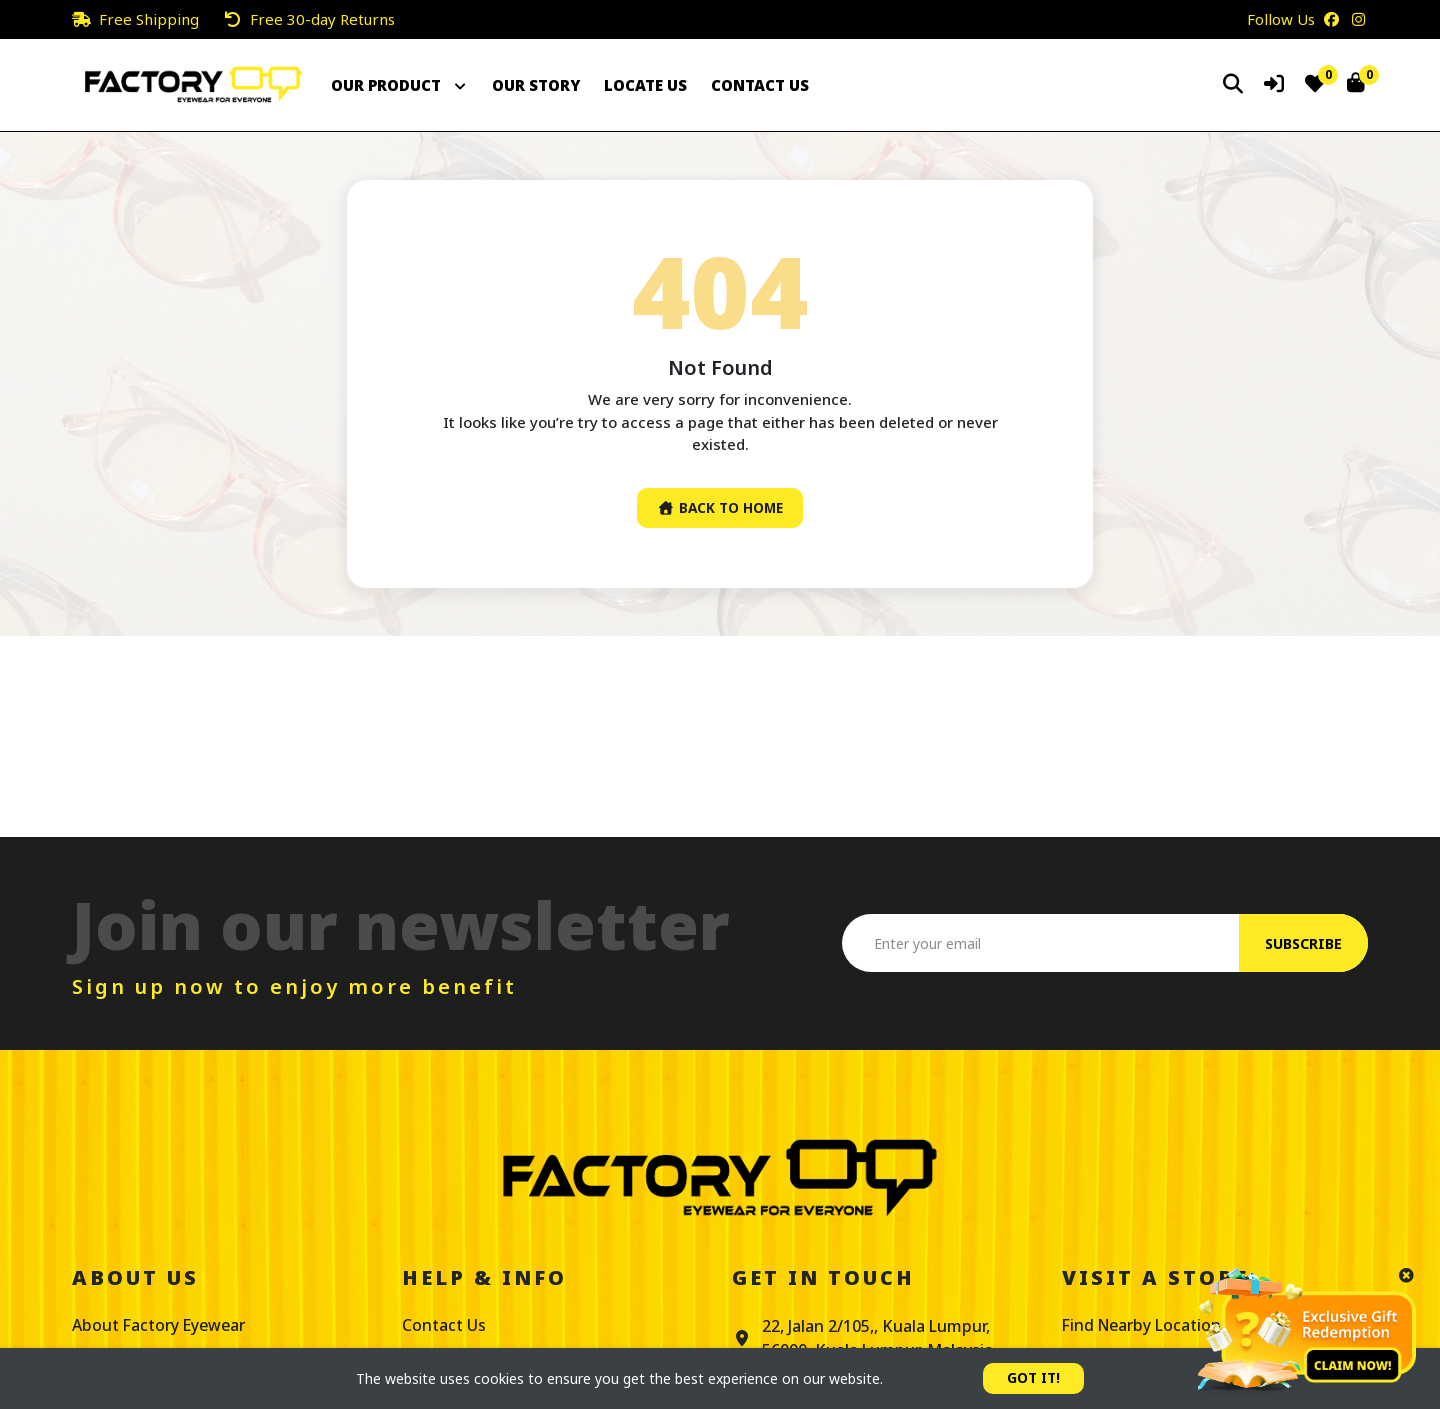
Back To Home (720, 508)
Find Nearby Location (1144, 1326)
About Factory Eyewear (161, 1326)
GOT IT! (1034, 1378)
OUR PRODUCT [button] (399, 85)
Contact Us (444, 1326)
